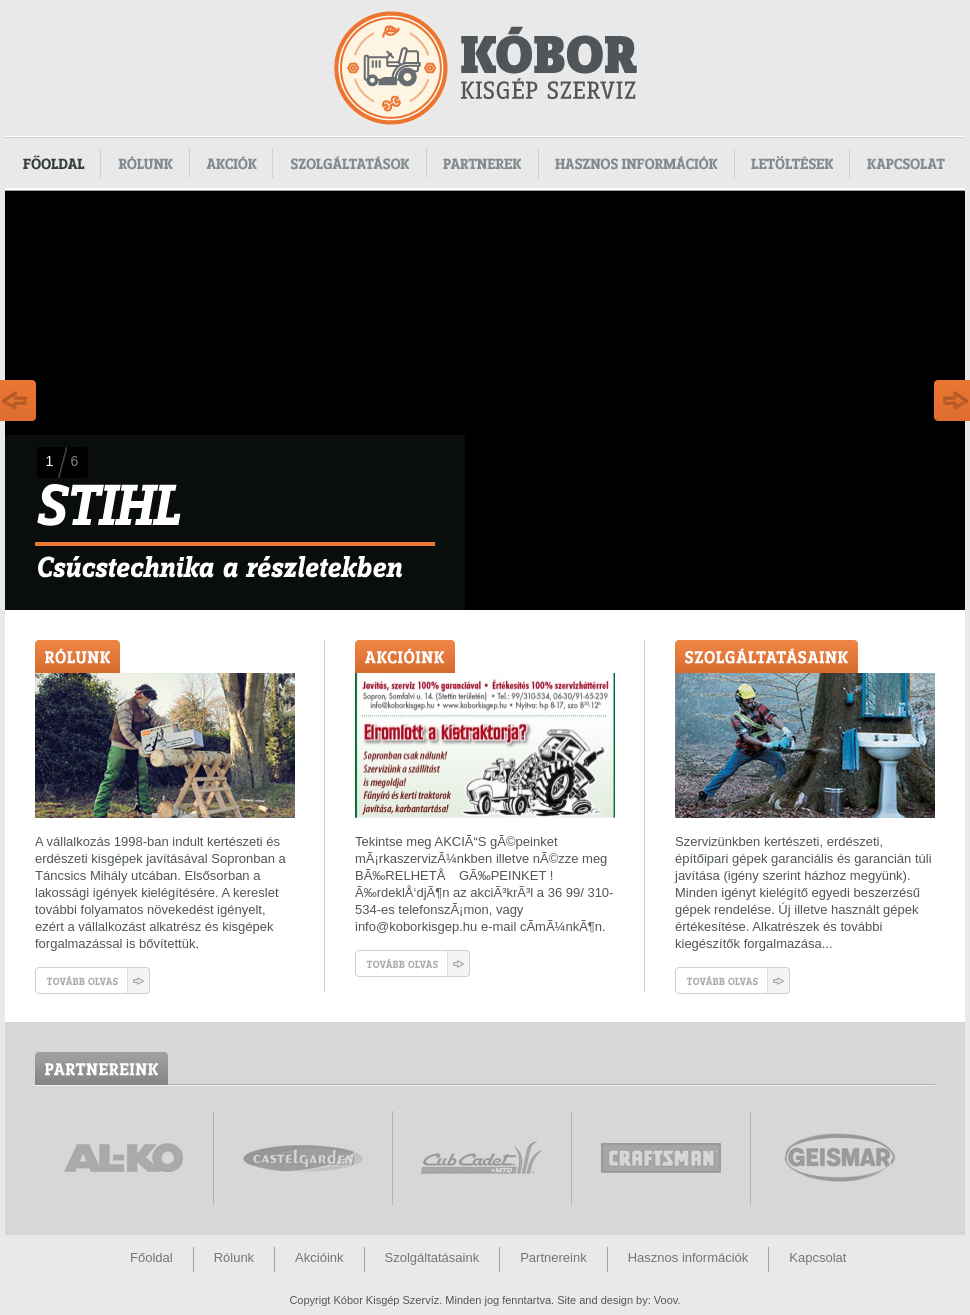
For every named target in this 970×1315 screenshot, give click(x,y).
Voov (666, 1300)
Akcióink (319, 1257)
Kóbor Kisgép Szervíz (485, 68)
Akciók (231, 163)
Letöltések (792, 163)
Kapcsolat (907, 163)
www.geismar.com (840, 1158)
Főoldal (53, 163)
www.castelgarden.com (303, 1158)
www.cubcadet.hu (482, 1158)
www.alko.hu (124, 1158)
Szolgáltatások (350, 163)
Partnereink (553, 1257)
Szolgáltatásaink (432, 1257)
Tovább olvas (92, 980)
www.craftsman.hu (661, 1158)
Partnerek (483, 163)
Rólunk (145, 163)
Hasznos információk (637, 163)
